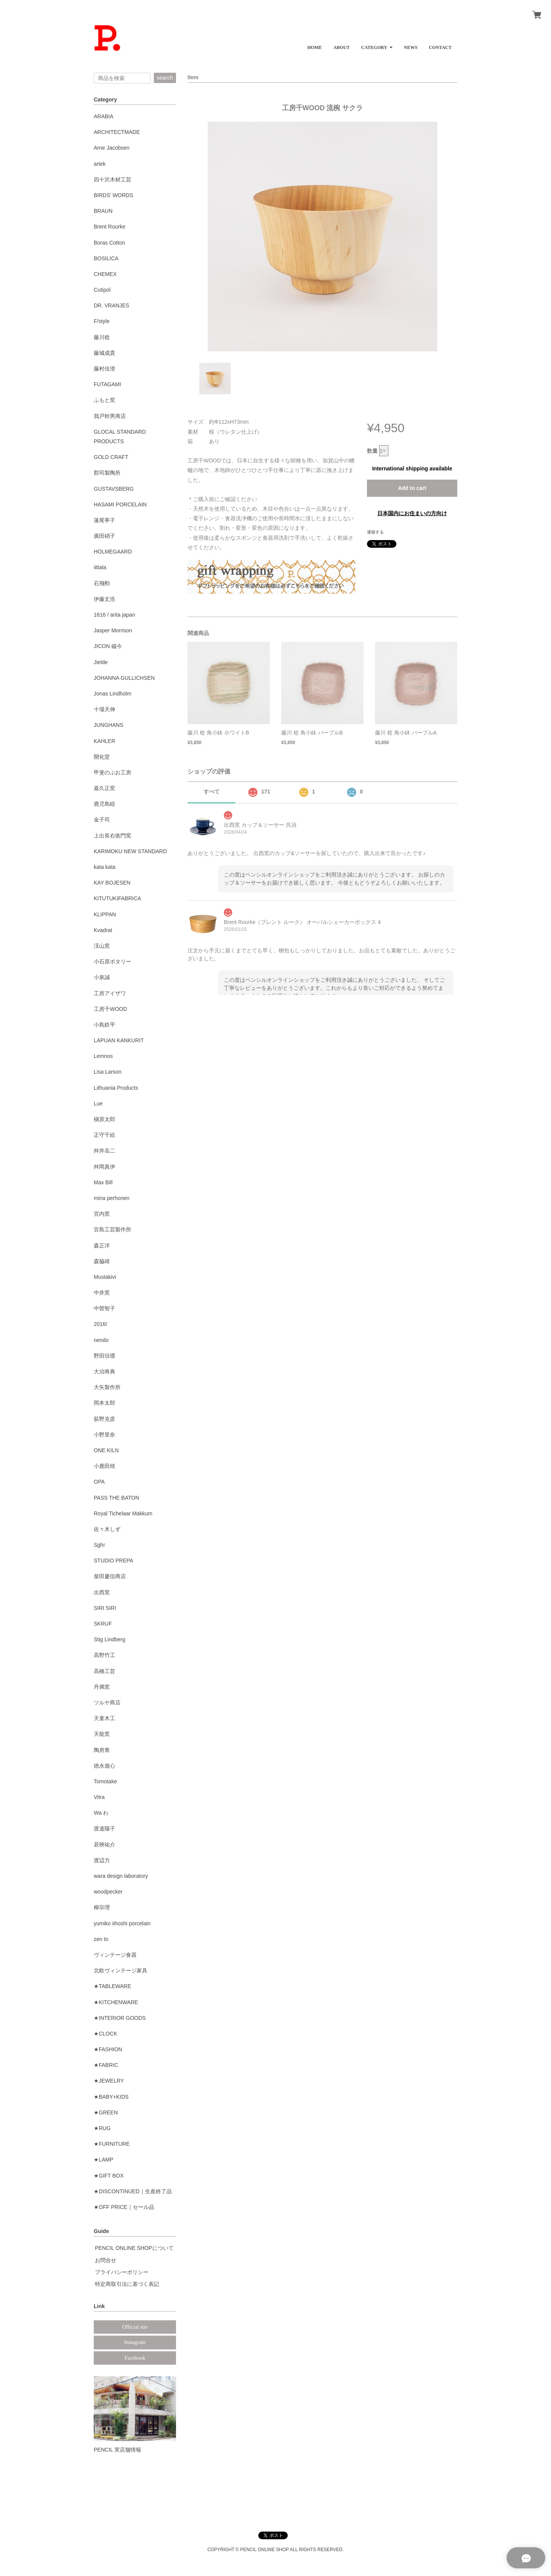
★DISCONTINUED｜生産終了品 (133, 2191)
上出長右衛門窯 (112, 836)
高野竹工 (104, 1655)
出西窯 (102, 1592)
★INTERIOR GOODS (120, 2018)
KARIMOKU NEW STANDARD (130, 851)
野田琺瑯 (104, 1356)
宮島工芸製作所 (112, 1229)
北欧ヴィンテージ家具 (120, 1970)
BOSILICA (106, 258)
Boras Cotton (109, 243)
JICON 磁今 (108, 646)
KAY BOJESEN (112, 883)
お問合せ (105, 2260)
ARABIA (103, 116)
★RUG (102, 2128)
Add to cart (412, 488)
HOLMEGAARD (113, 552)
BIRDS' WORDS (113, 195)
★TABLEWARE (112, 1986)
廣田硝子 (104, 536)
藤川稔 (102, 337)
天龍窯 (102, 1734)
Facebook (134, 2358)
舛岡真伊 (104, 1167)
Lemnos (103, 1056)
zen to (101, 1939)
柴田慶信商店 (110, 1576)
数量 (372, 451)
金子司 (102, 819)
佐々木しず (107, 1529)
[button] (376, 44)
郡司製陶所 (107, 473)
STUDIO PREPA (113, 1560)
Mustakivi (105, 1277)
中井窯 (102, 1293)
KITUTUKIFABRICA (117, 898)
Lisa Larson (107, 1072)
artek (100, 164)
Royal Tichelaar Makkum (123, 1513)
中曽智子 (104, 1308)
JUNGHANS (108, 725)
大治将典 (104, 1371)
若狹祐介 (104, 1844)
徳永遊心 (104, 1766)
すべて (212, 791)
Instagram (135, 2342)
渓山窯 (102, 946)
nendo (101, 1340)
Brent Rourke (109, 227)
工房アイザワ (110, 993)
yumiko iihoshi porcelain (122, 1923)
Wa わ (101, 1813)
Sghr (99, 1545)
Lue (98, 1103)
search (165, 78)
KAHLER (104, 741)
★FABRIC (106, 2065)
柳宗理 (102, 1907)
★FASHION (108, 2049)
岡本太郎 (104, 1403)
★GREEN (106, 2112)
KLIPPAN (105, 914)
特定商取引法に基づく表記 (127, 2284)
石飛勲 (102, 583)
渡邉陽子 (104, 1828)
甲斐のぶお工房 (112, 772)
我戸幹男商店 (110, 416)
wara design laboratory (121, 1876)
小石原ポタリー (112, 961)
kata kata (105, 867)
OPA (99, 1482)
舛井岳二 (104, 1151)
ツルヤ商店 (107, 1702)
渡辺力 (102, 1860)
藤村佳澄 (104, 369)
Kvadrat (103, 930)
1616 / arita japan (114, 615)
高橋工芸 (104, 1671)
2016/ (100, 1324)
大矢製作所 (107, 1387)
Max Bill (103, 1182)
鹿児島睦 (104, 804)
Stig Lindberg (110, 1639)
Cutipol (102, 290)
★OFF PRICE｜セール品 (124, 2207)
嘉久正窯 (104, 788)
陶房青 (102, 1750)
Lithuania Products (116, 1088)
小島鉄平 (104, 1025)
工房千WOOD (110, 1009)
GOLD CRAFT (111, 457)
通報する (375, 532)
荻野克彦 (104, 1419)
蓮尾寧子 (104, 520)
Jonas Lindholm (112, 694)
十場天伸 (104, 709)
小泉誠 (102, 977)
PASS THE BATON (116, 1498)
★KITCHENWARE (116, 2002)
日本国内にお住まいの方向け (412, 513)
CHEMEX (105, 274)
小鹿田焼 (104, 1466)
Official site (134, 2327)
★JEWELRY (109, 2081)
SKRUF (103, 1624)
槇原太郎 (104, 1119)
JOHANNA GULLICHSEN (124, 678)
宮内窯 (102, 1214)
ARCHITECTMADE (117, 132)
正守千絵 (104, 1135)
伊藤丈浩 (104, 599)
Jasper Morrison (113, 630)
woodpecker (108, 1892)
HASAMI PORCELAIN (120, 504)
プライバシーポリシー (121, 2272)
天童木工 (104, 1718)
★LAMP (103, 2159)
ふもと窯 (104, 400)
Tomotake (105, 1781)
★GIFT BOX (109, 2176)
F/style (101, 321)
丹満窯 (102, 1687)
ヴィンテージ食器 (115, 1955)
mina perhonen (111, 1198)
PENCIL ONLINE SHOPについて (134, 2248)
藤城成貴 (104, 353)
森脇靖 (102, 1261)
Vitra (99, 1797)
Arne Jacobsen (111, 148)
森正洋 (102, 1245)
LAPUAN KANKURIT (119, 1040)
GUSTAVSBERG (114, 489)
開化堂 (102, 757)
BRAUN (103, 211)
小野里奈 (104, 1435)
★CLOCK (105, 2034)
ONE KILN (106, 1450)
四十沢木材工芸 (112, 179)
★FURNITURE (112, 2144)
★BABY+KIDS (111, 2097)
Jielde (101, 662)
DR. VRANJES (111, 305)
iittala (100, 567)
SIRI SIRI (105, 1608)
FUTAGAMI (107, 384)
